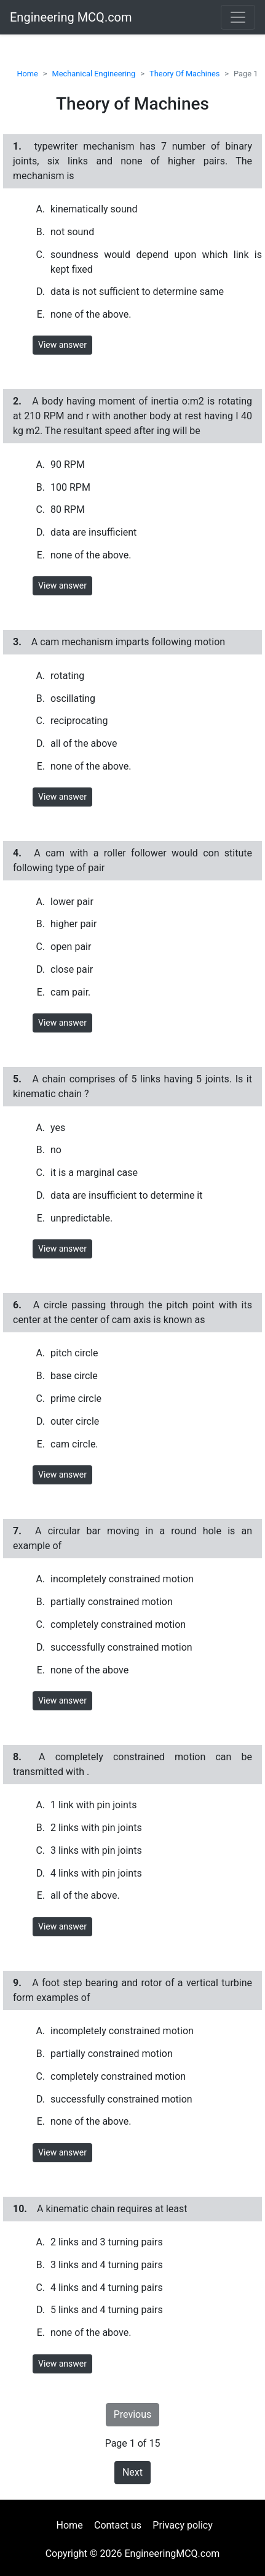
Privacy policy (182, 2525)
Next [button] (132, 2472)
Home (27, 73)
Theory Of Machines (184, 73)
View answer (62, 345)
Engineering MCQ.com (71, 17)
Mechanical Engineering (94, 73)
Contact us (117, 2525)
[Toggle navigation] (238, 17)
